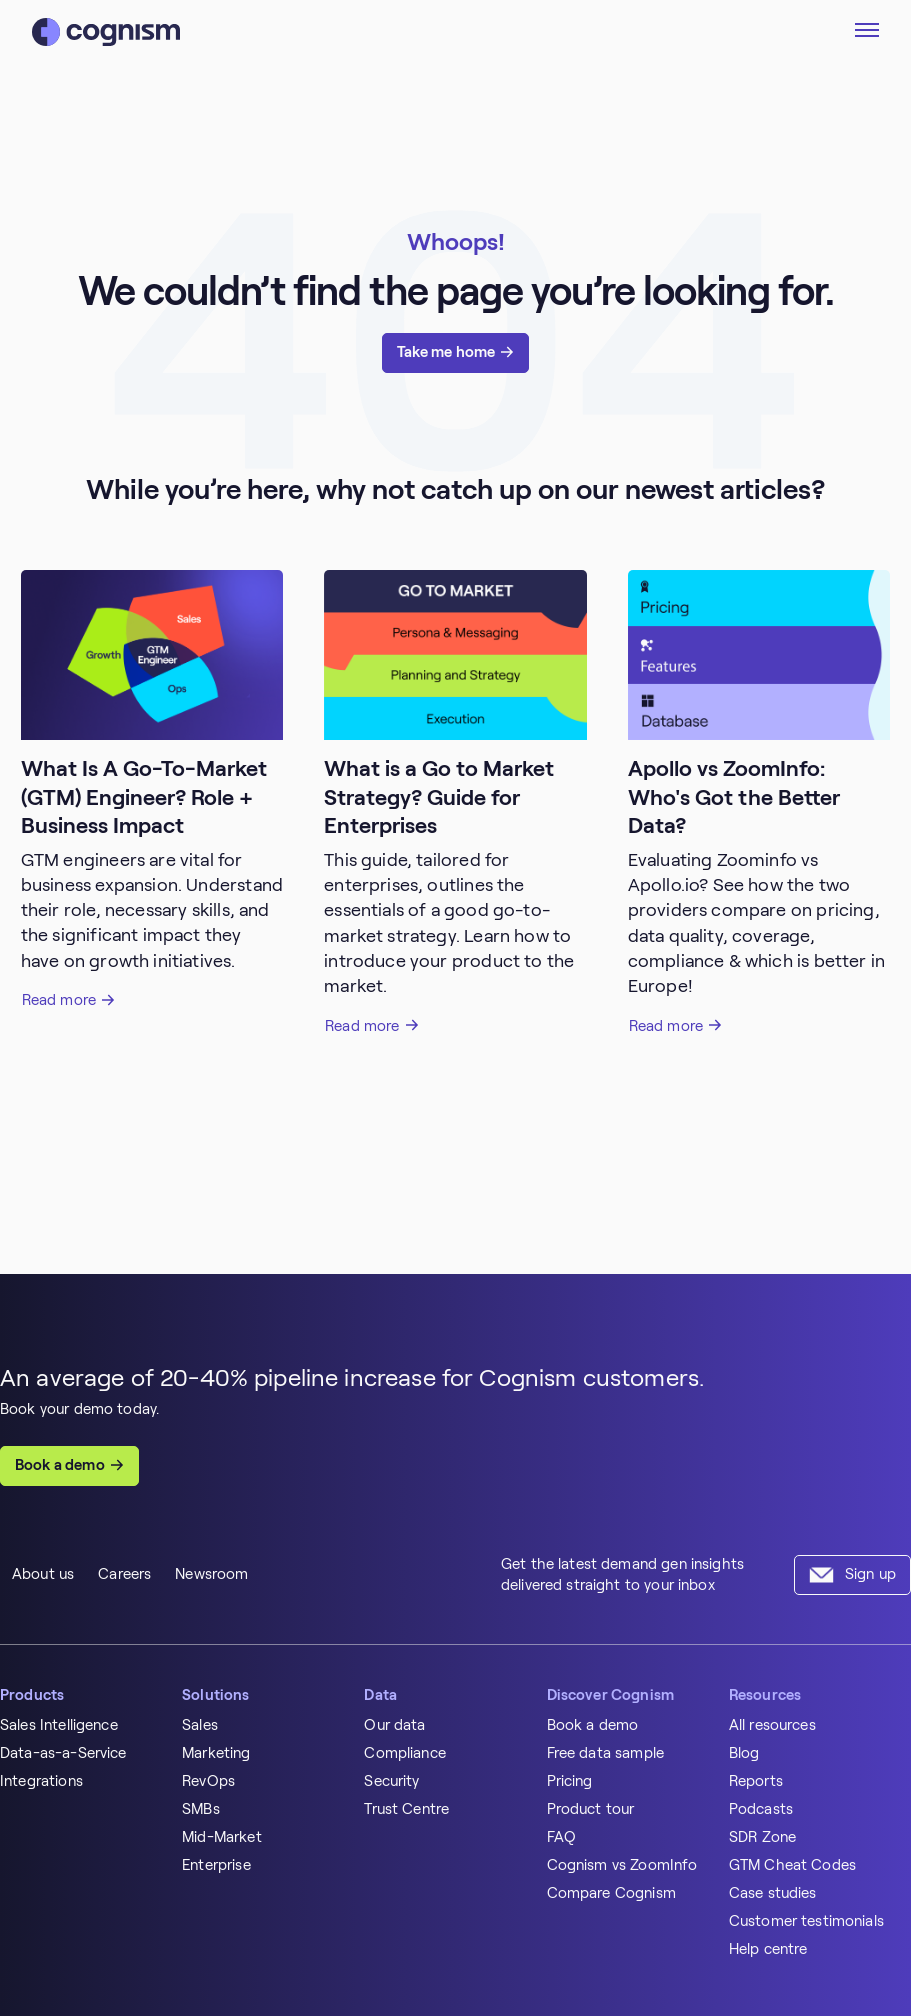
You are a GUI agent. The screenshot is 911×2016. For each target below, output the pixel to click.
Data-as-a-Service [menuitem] (63, 1753)
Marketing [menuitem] (216, 1753)
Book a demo (60, 1465)
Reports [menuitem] (756, 1781)
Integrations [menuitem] (41, 1781)
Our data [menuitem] (394, 1725)
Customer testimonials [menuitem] (806, 1921)
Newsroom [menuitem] (211, 1574)
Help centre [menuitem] (768, 1949)
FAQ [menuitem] (561, 1837)
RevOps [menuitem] (208, 1781)
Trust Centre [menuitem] (406, 1809)
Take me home (446, 352)
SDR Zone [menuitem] (762, 1837)
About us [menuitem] (43, 1574)
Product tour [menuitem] (591, 1809)
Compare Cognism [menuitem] (611, 1893)
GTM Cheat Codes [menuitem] (792, 1865)
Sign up (870, 1574)
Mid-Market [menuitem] (222, 1837)
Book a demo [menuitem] (593, 1725)
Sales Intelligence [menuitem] (59, 1725)
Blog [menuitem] (744, 1753)
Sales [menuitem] (200, 1725)
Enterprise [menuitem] (216, 1865)
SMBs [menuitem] (201, 1809)
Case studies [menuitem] (773, 1893)
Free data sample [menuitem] (605, 1753)
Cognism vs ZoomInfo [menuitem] (622, 1865)
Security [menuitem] (391, 1781)
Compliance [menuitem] (405, 1753)
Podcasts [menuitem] (761, 1809)
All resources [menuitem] (772, 1725)
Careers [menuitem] (124, 1574)
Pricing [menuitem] (570, 1781)
